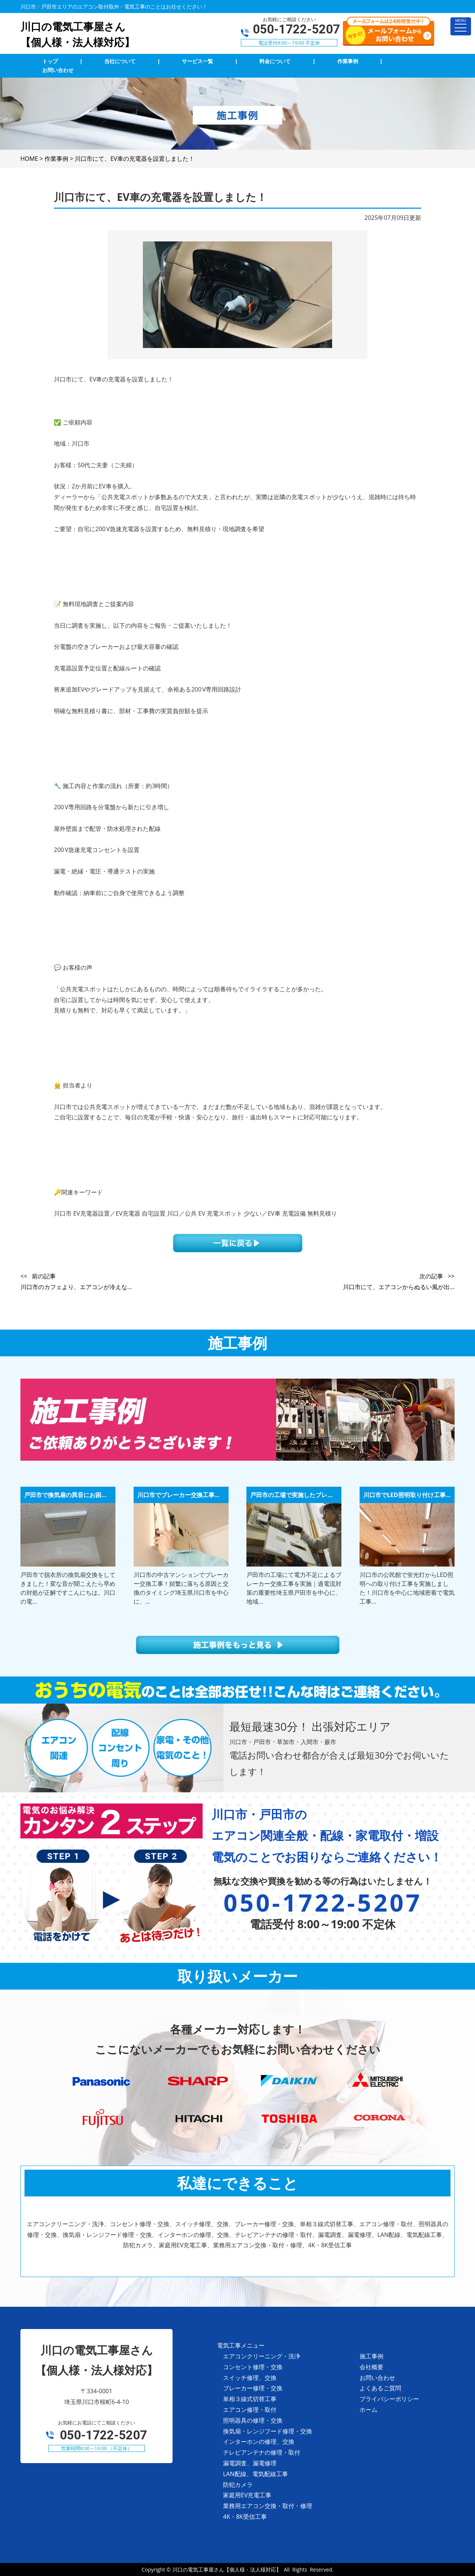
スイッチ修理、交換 (249, 2378)
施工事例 (371, 2356)
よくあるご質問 (380, 2388)
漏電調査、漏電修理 (249, 2463)
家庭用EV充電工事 (247, 2495)
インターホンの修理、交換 (258, 2441)
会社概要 (371, 2367)
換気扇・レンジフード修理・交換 (267, 2431)
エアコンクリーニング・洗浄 (261, 2356)
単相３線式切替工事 (249, 2399)
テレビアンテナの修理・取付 (261, 2452)
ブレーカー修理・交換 (252, 2388)
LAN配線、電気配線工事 (255, 2474)
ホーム (368, 2410)
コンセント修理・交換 (252, 2367)
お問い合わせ (377, 2378)
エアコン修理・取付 (249, 2410)
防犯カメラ (238, 2485)
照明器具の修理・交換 (252, 2420)
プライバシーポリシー (389, 2399)
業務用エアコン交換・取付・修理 (267, 2506)
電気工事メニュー (241, 2345)
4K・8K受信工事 (245, 2516)
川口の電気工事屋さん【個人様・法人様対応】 (226, 2569)
